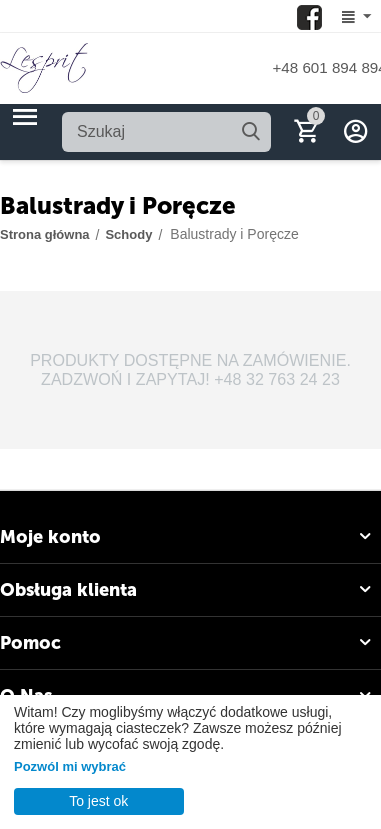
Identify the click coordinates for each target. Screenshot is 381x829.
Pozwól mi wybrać (70, 766)
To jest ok (98, 801)
